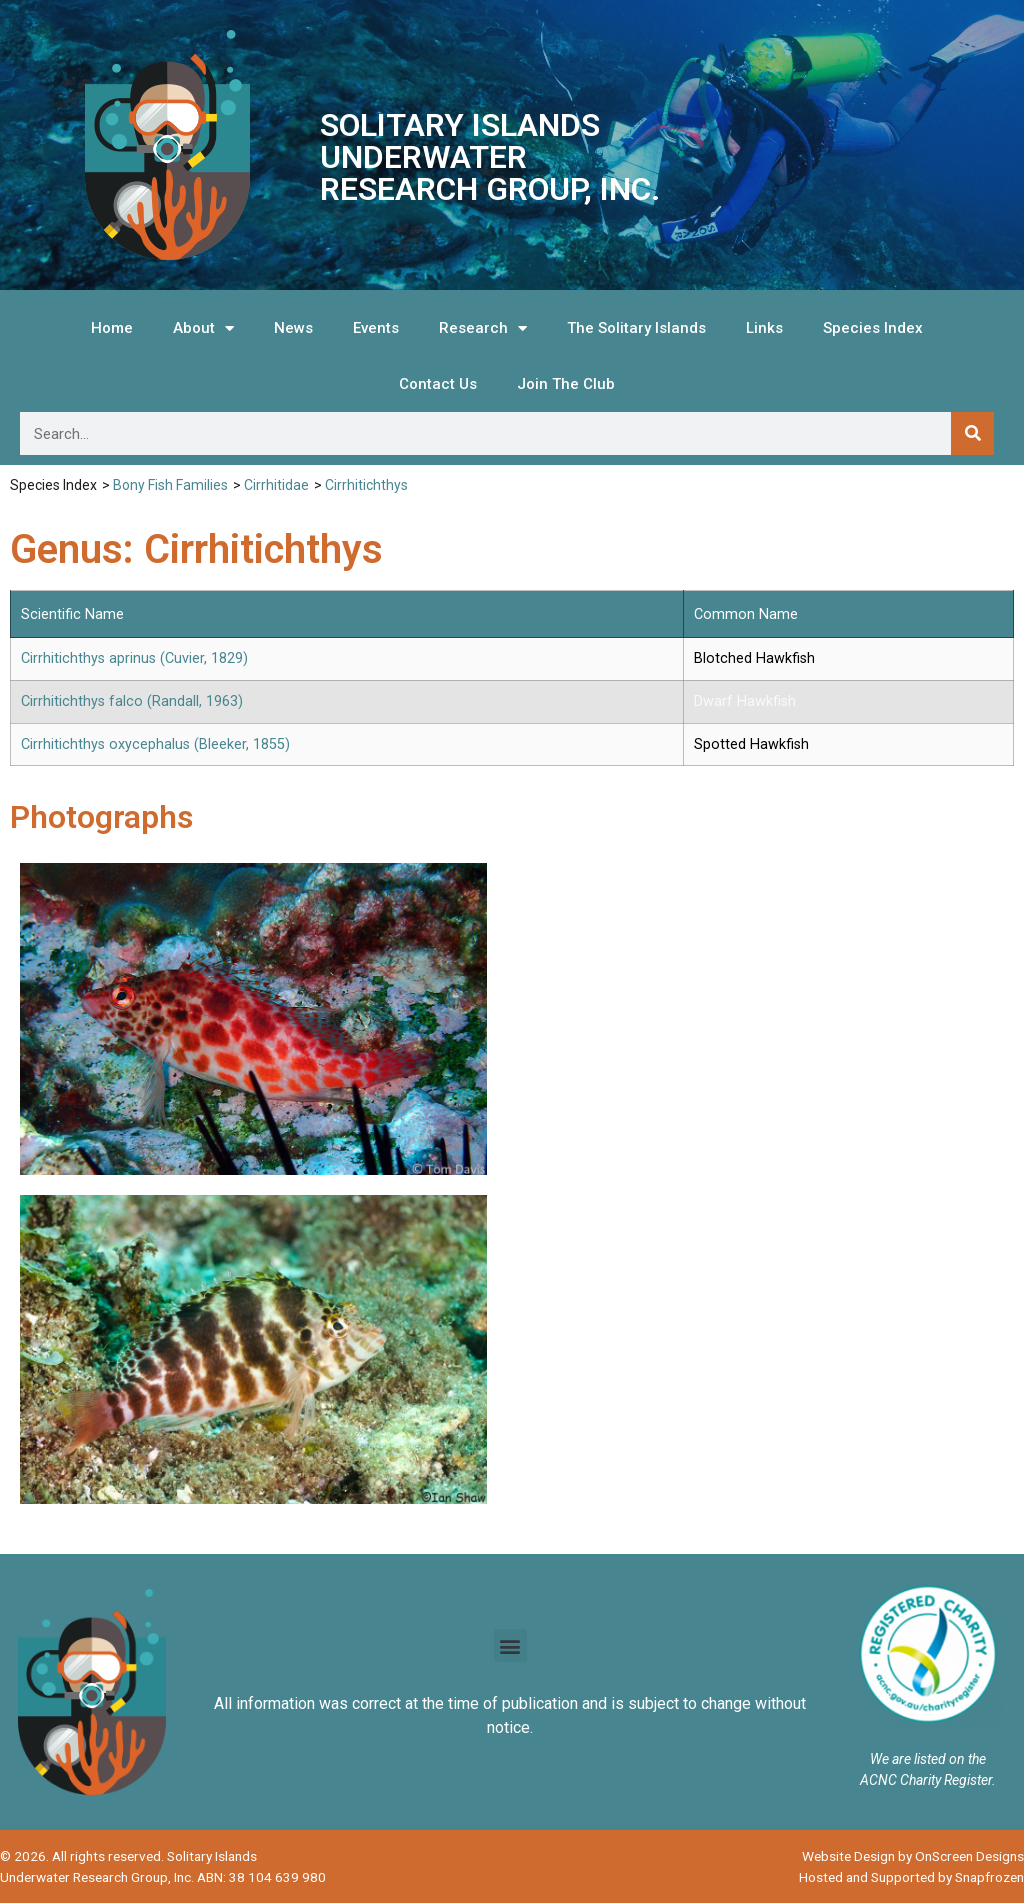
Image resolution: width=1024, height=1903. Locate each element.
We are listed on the (928, 1759)
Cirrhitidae (276, 485)
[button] (510, 1645)
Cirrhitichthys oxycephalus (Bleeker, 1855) (155, 744)
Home (112, 328)
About (203, 328)
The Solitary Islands (636, 328)
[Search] (972, 433)
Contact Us (438, 384)
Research (483, 328)
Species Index (873, 328)
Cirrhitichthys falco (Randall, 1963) (132, 701)
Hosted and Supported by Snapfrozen (911, 1877)
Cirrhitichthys (366, 485)
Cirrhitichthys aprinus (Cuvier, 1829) (134, 658)
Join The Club (566, 384)
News (293, 328)
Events (376, 328)
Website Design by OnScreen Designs (913, 1856)
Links (764, 328)
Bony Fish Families (170, 485)
